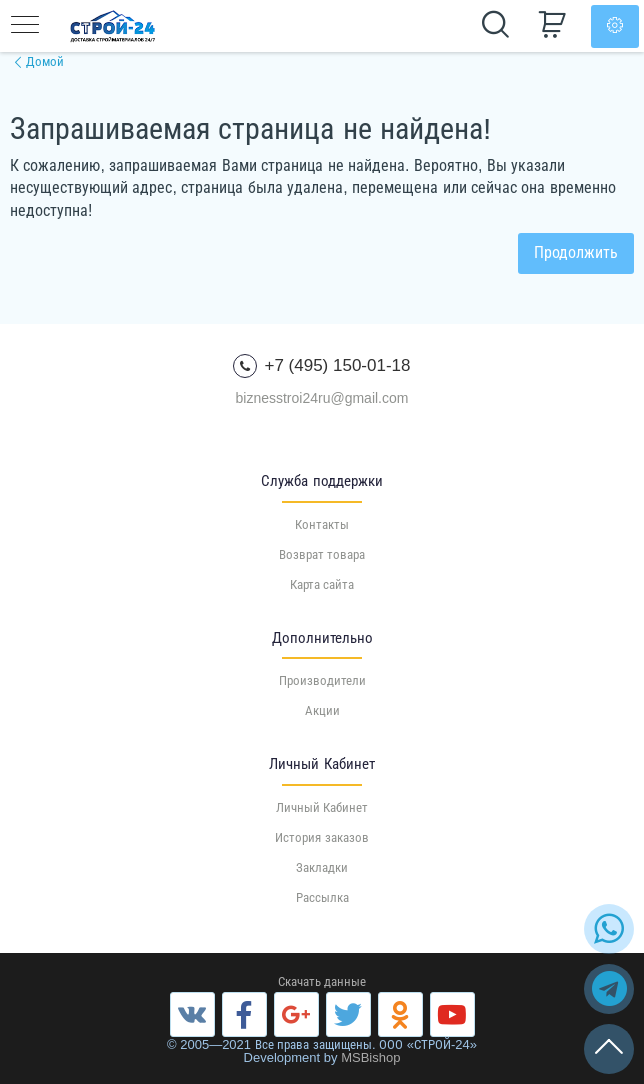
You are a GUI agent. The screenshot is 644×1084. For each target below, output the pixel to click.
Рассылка (322, 897)
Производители (322, 680)
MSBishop (370, 1057)
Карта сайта (322, 584)
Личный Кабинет (322, 807)
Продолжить (576, 252)
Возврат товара (322, 554)
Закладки (322, 867)
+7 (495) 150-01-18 (321, 366)
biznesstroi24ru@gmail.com (322, 398)
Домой (45, 61)
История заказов (322, 837)
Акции (322, 710)
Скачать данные (322, 981)
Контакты (322, 524)
